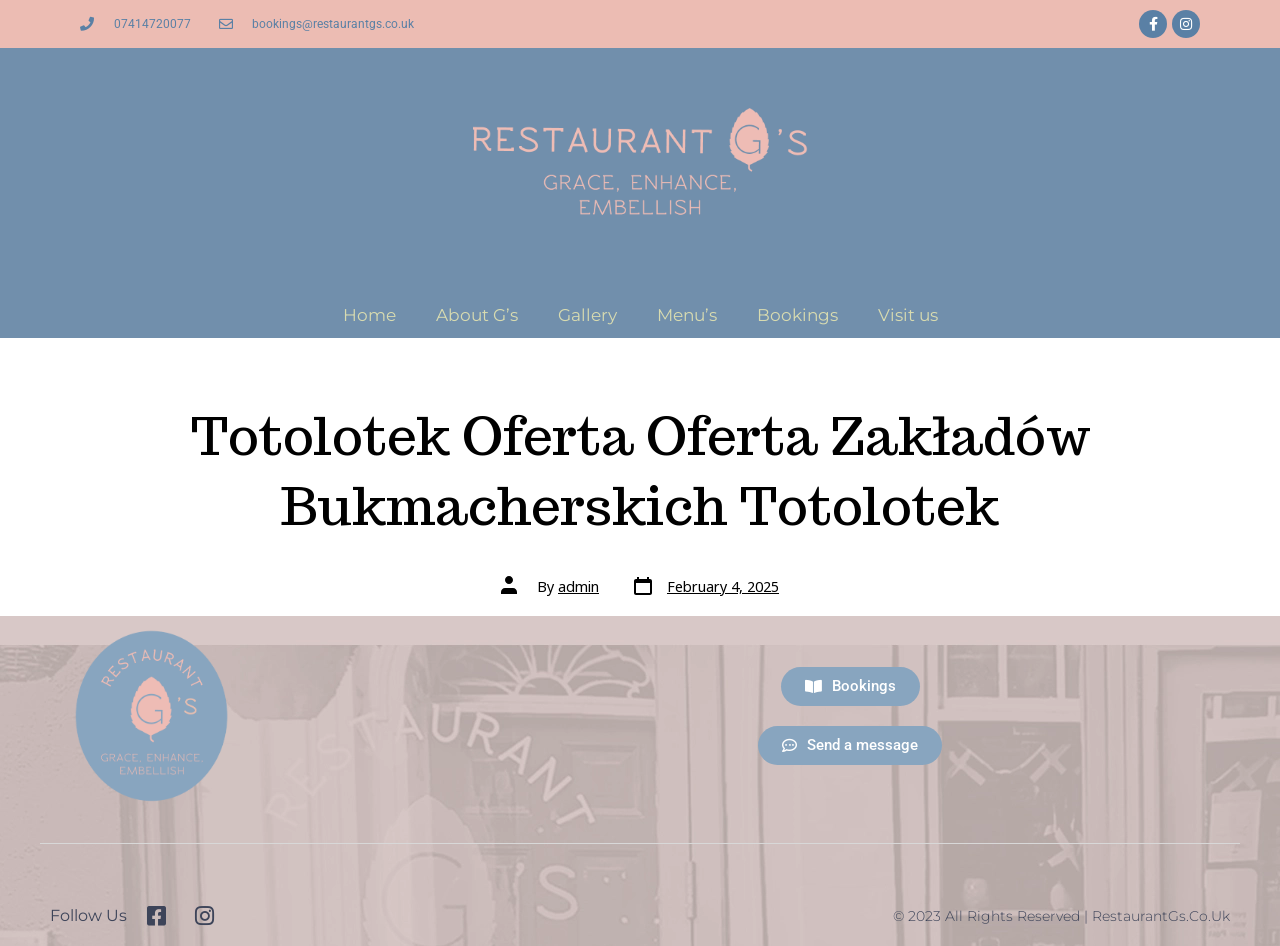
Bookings (797, 315)
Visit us (908, 315)
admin (578, 586)
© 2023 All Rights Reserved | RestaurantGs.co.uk (1061, 916)
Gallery (587, 315)
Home (369, 315)
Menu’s (687, 315)
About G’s (477, 315)
